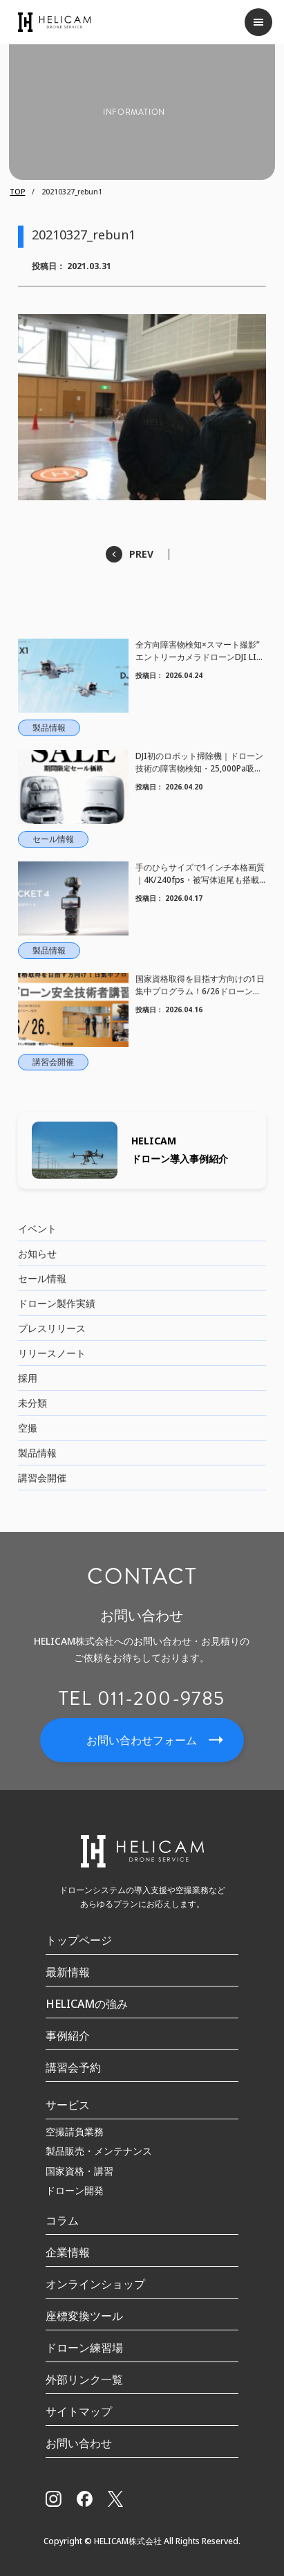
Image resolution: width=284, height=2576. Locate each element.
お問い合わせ (79, 2443)
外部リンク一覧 (84, 2379)
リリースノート (52, 1353)
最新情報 (68, 1972)
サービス (68, 2104)
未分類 (32, 1402)
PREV (141, 553)
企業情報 (68, 2252)
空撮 (27, 1427)
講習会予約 (73, 2067)
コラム (62, 2220)
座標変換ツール (84, 2315)
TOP (17, 192)
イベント (37, 1228)
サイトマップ (79, 2411)
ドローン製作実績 (56, 1303)
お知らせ (37, 1253)
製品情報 (37, 1452)
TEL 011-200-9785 (142, 1698)
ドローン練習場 (84, 2347)
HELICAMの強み (87, 2003)
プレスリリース (52, 1328)
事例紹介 (68, 2035)
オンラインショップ (95, 2284)
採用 (27, 1378)
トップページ (79, 1940)
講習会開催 (42, 1477)
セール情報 (42, 1278)
